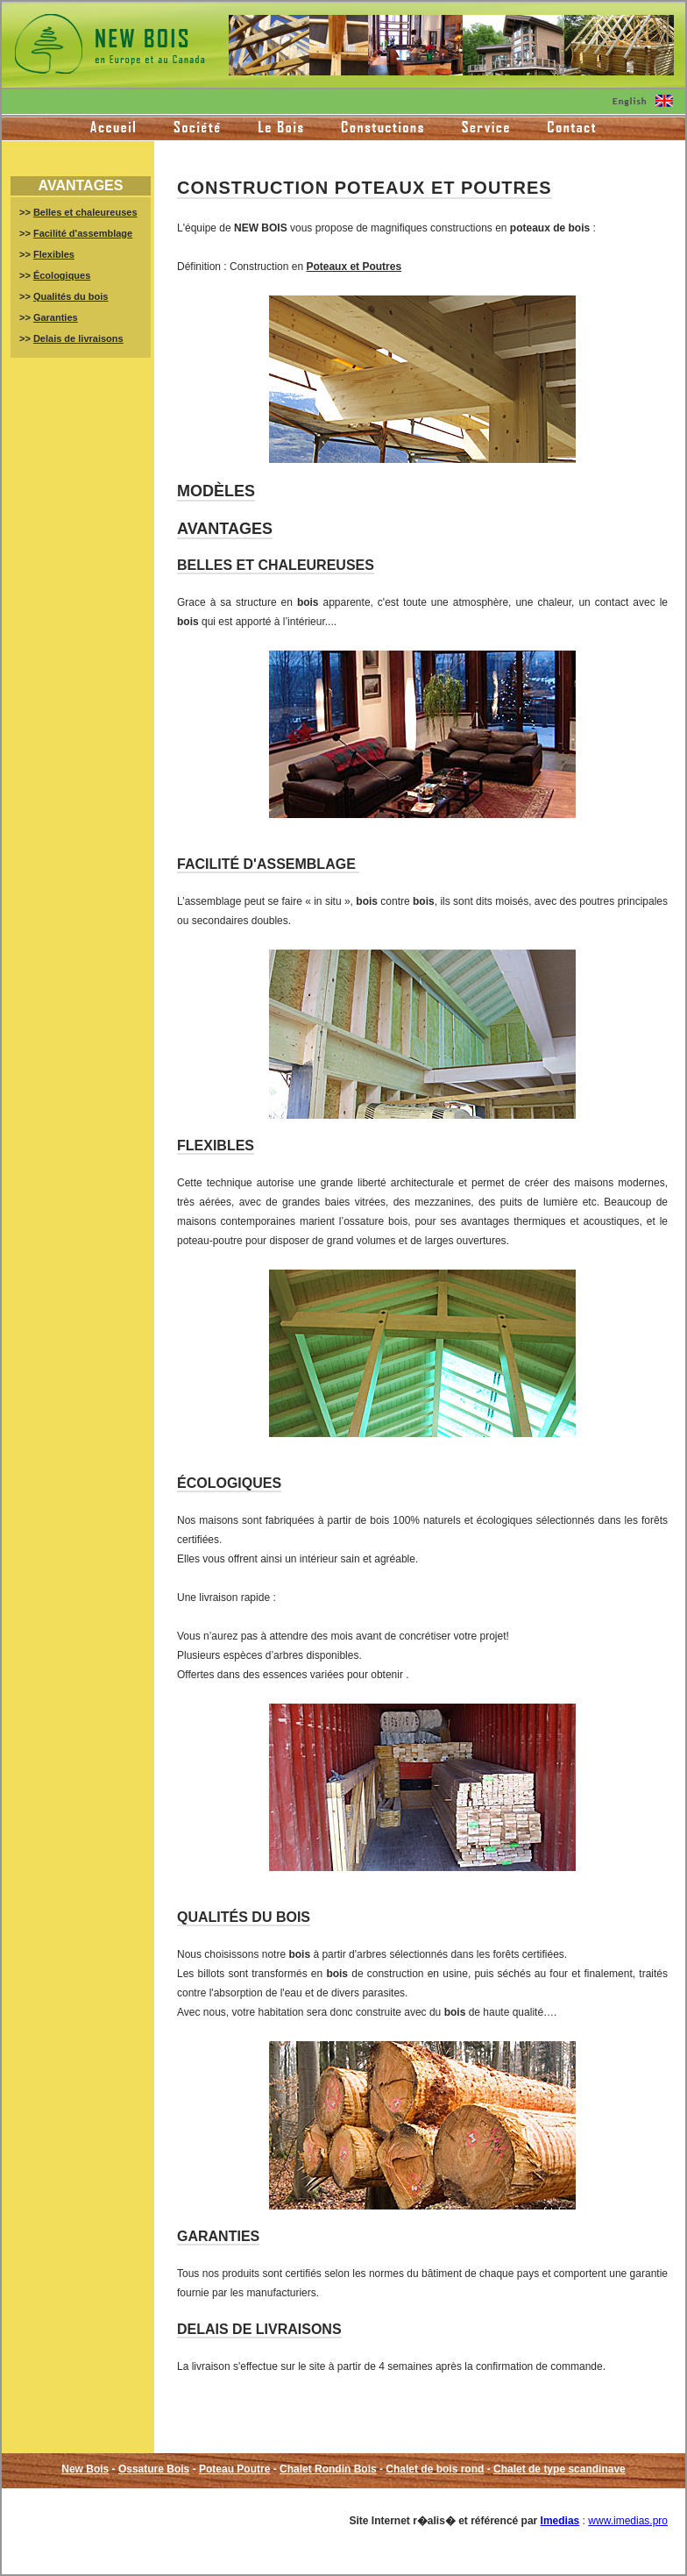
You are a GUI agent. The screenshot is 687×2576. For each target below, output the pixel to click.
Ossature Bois (153, 2469)
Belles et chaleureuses (85, 212)
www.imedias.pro (628, 2521)
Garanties (55, 317)
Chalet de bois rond (435, 2469)
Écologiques (61, 275)
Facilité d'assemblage (82, 233)
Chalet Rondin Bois (328, 2469)
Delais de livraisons (78, 338)
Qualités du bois (71, 296)
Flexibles (53, 254)
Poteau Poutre (234, 2469)
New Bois (85, 2469)
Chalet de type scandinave (559, 2469)
